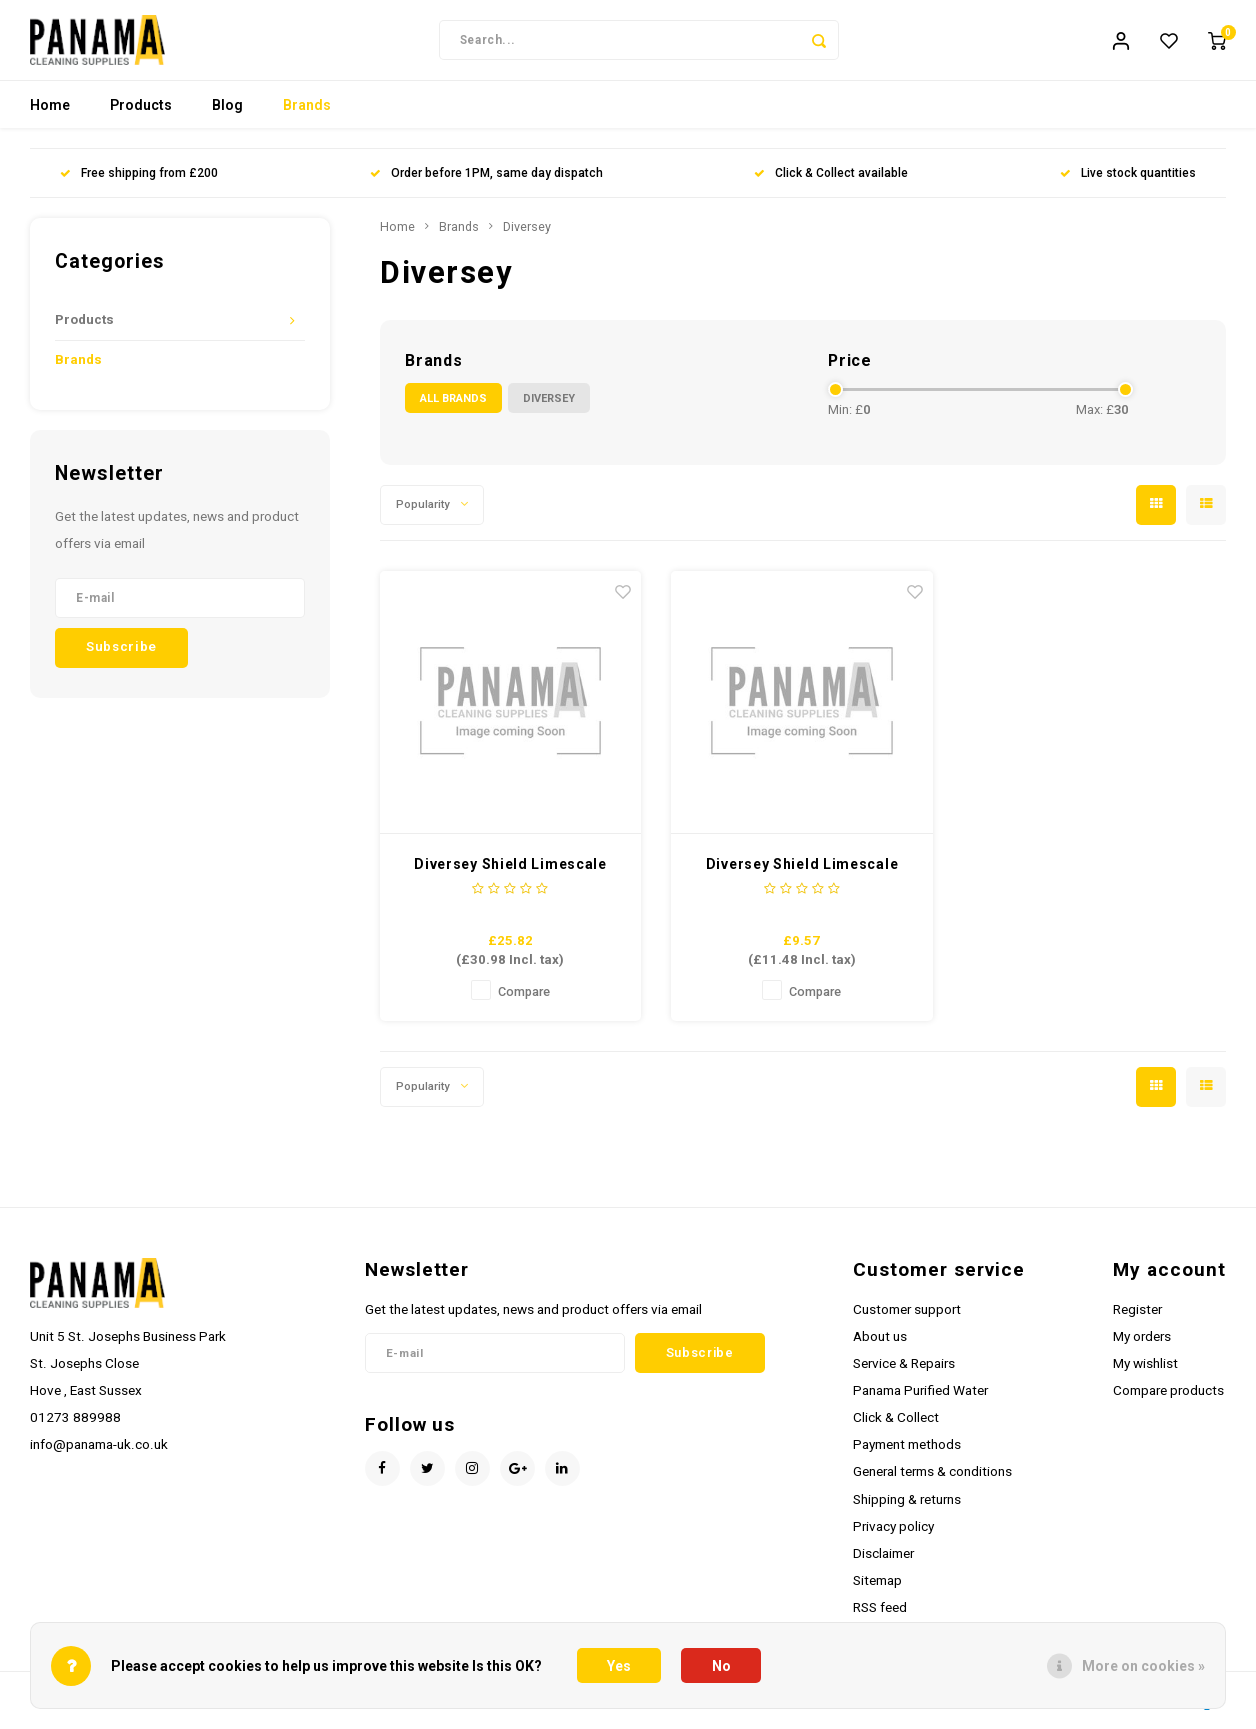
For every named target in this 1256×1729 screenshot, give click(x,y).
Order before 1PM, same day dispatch (486, 183)
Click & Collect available (831, 183)
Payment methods (907, 1454)
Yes (619, 1666)
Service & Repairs (904, 1372)
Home (50, 115)
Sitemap (877, 1590)
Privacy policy (893, 1535)
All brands (453, 407)
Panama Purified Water (920, 1400)
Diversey (527, 236)
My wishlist (1145, 1372)
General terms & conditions (932, 1481)
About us (880, 1345)
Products (141, 115)
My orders (1142, 1345)
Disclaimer (883, 1563)
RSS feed (880, 1617)
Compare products (1168, 1400)
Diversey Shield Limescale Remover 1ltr (802, 874)
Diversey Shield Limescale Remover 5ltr (510, 874)
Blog (227, 115)
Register (1137, 1318)
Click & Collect (896, 1427)
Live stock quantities (1128, 183)
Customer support (907, 1318)
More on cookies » (1143, 1666)
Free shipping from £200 (139, 183)
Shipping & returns (907, 1508)
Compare (524, 1000)
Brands (307, 115)
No (721, 1666)
